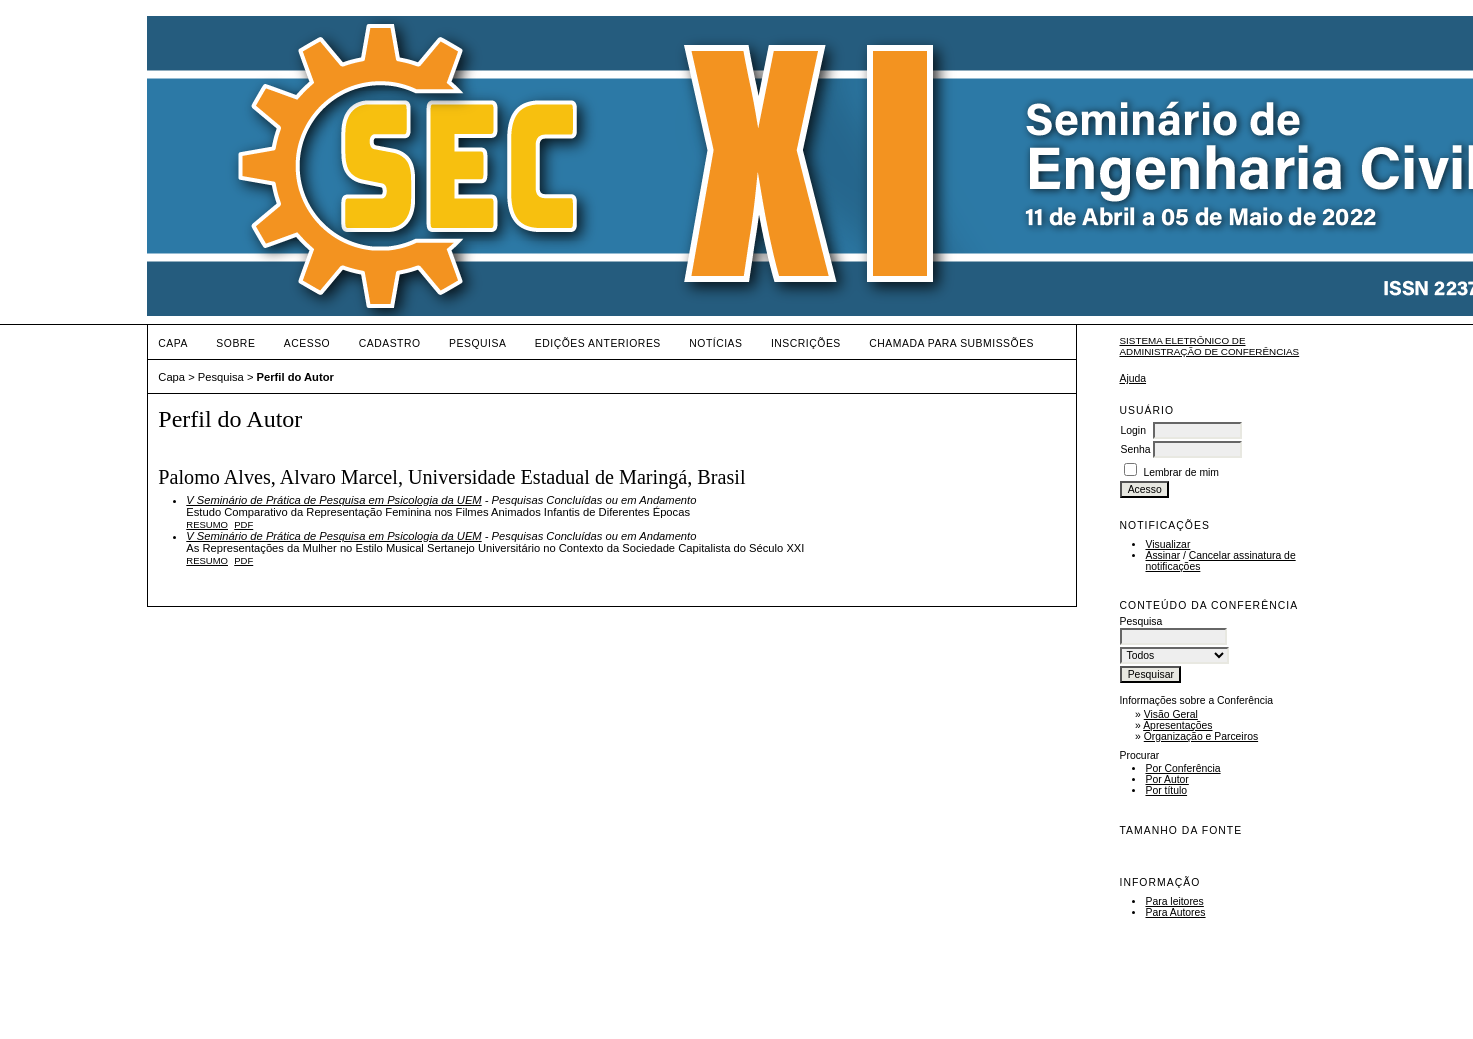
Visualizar (1167, 544)
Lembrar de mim (1181, 472)
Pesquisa (477, 343)
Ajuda (1132, 378)
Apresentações (1177, 725)
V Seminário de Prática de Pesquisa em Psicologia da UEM (333, 500)
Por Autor (1166, 779)
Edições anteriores (598, 343)
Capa (173, 343)
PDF (243, 524)
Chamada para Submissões (951, 343)
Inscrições (806, 343)
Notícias (715, 343)
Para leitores (1174, 901)
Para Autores (1175, 912)
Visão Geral (1171, 714)
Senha (1135, 449)
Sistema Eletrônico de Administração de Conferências (1209, 346)
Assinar (1162, 555)
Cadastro (390, 343)
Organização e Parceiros (1201, 736)
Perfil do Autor (295, 377)
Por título (1166, 790)
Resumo (207, 524)
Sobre (235, 343)
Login (1132, 430)
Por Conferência (1182, 768)
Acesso (307, 343)
